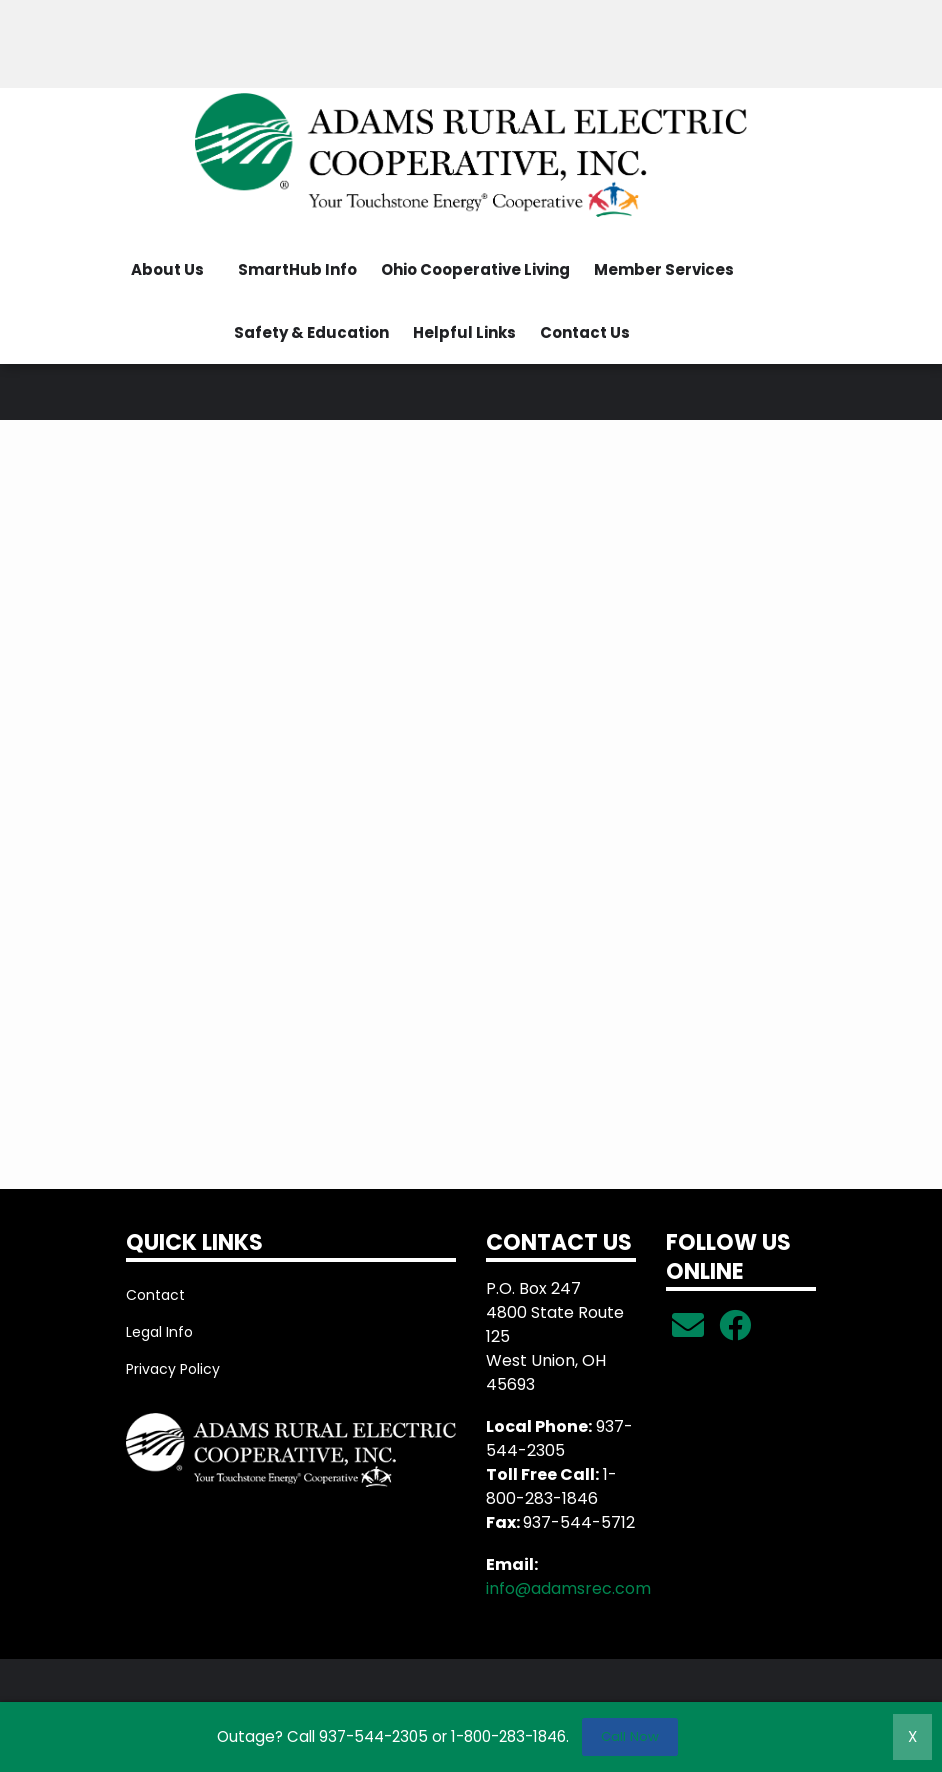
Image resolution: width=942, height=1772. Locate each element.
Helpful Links (464, 332)
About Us (167, 269)
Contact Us (585, 332)
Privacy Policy (173, 1369)
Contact (155, 1295)
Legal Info (159, 1332)
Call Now (630, 1736)
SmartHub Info (297, 269)
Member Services (664, 269)
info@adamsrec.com (568, 1588)
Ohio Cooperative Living (475, 269)
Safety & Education (311, 332)
